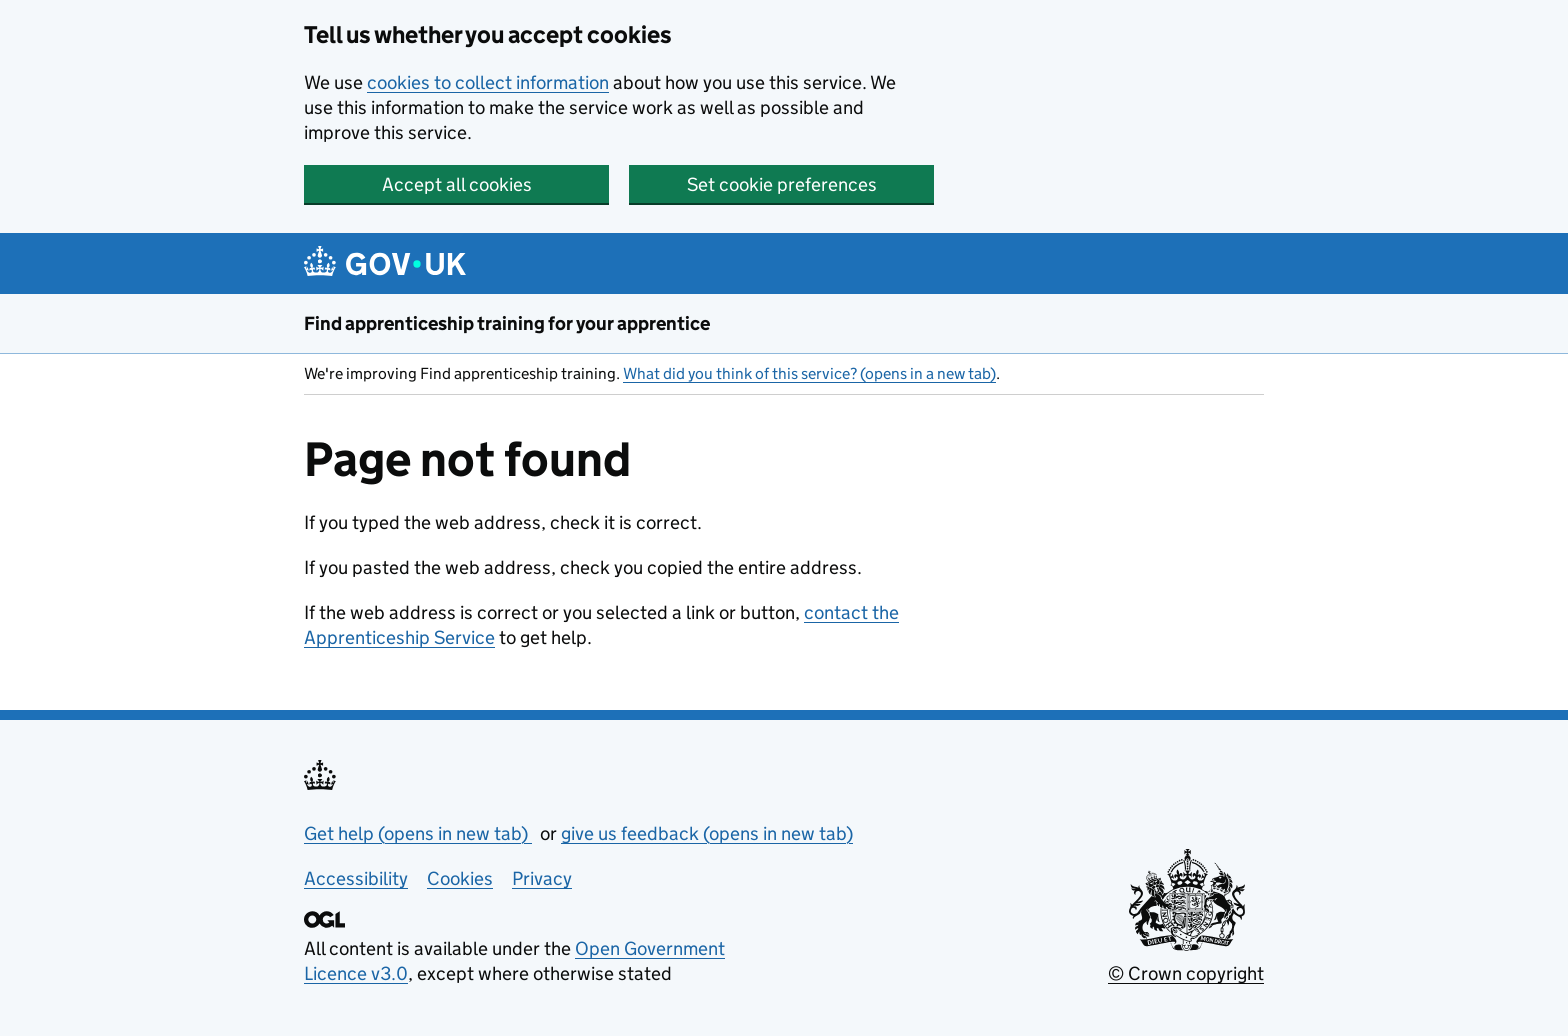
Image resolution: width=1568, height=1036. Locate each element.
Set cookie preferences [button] (782, 184)
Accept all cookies (457, 184)
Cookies (460, 878)
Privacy (542, 878)
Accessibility (356, 878)
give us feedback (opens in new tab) (707, 833)
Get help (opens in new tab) (418, 833)
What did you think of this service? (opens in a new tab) (809, 373)
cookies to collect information (488, 82)
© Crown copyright (1186, 973)
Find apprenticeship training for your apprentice (507, 323)
